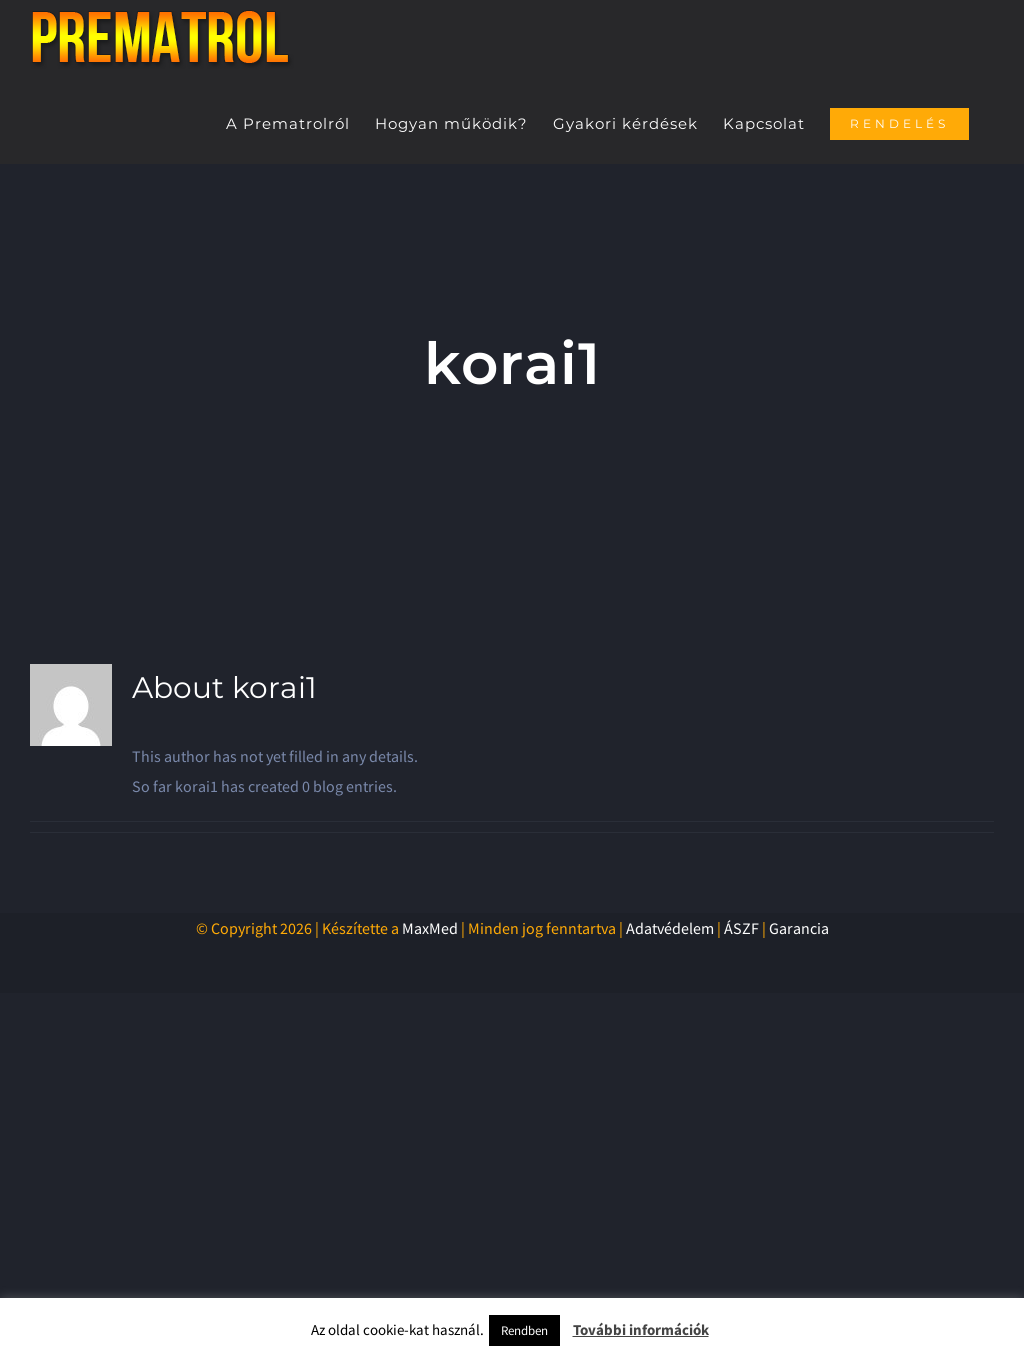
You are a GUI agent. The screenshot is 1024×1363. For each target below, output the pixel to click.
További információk (641, 1329)
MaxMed (430, 928)
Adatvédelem (670, 928)
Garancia (799, 928)
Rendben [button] (524, 1330)
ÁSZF (741, 928)
